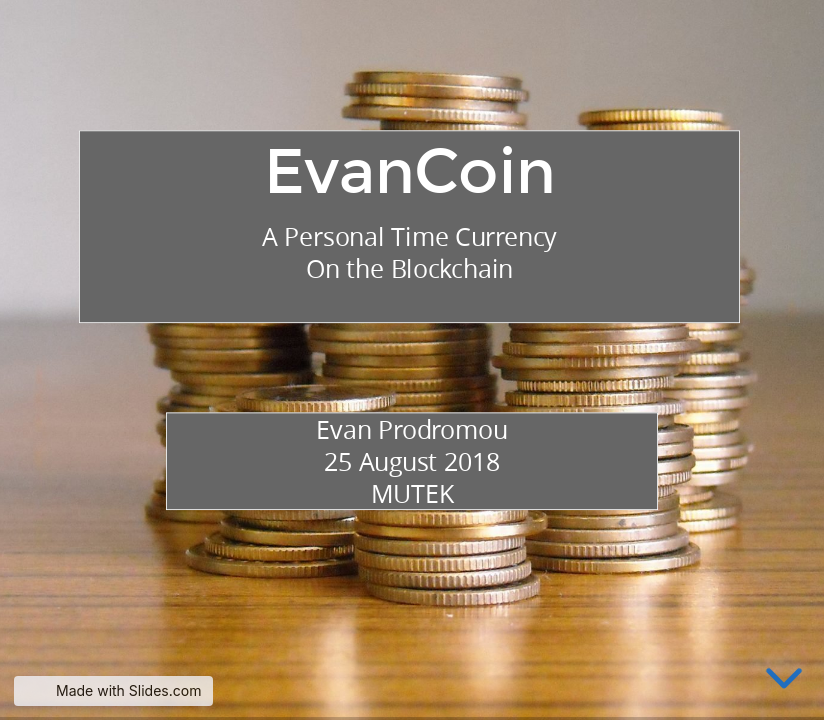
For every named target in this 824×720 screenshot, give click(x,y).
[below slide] (784, 682)
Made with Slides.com (128, 690)
